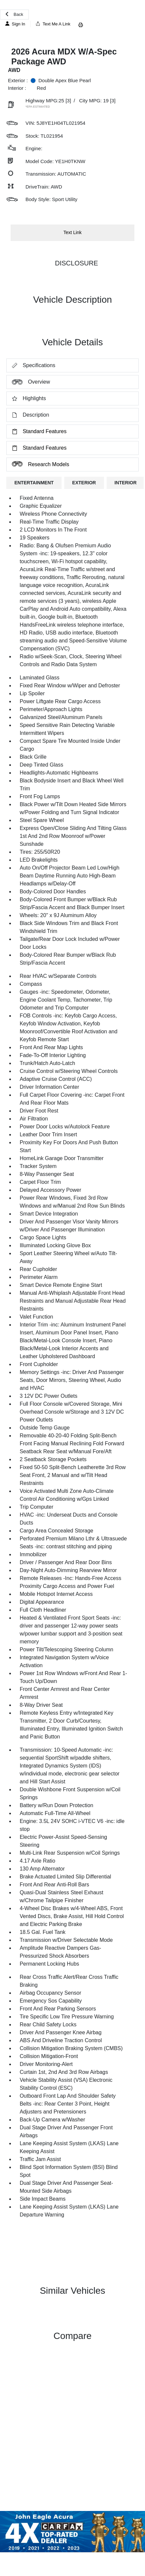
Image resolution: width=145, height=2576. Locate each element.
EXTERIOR (84, 482)
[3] (68, 100)
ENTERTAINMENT (34, 482)
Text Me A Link (53, 23)
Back (14, 14)
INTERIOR (126, 482)
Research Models (38, 464)
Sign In (15, 23)
